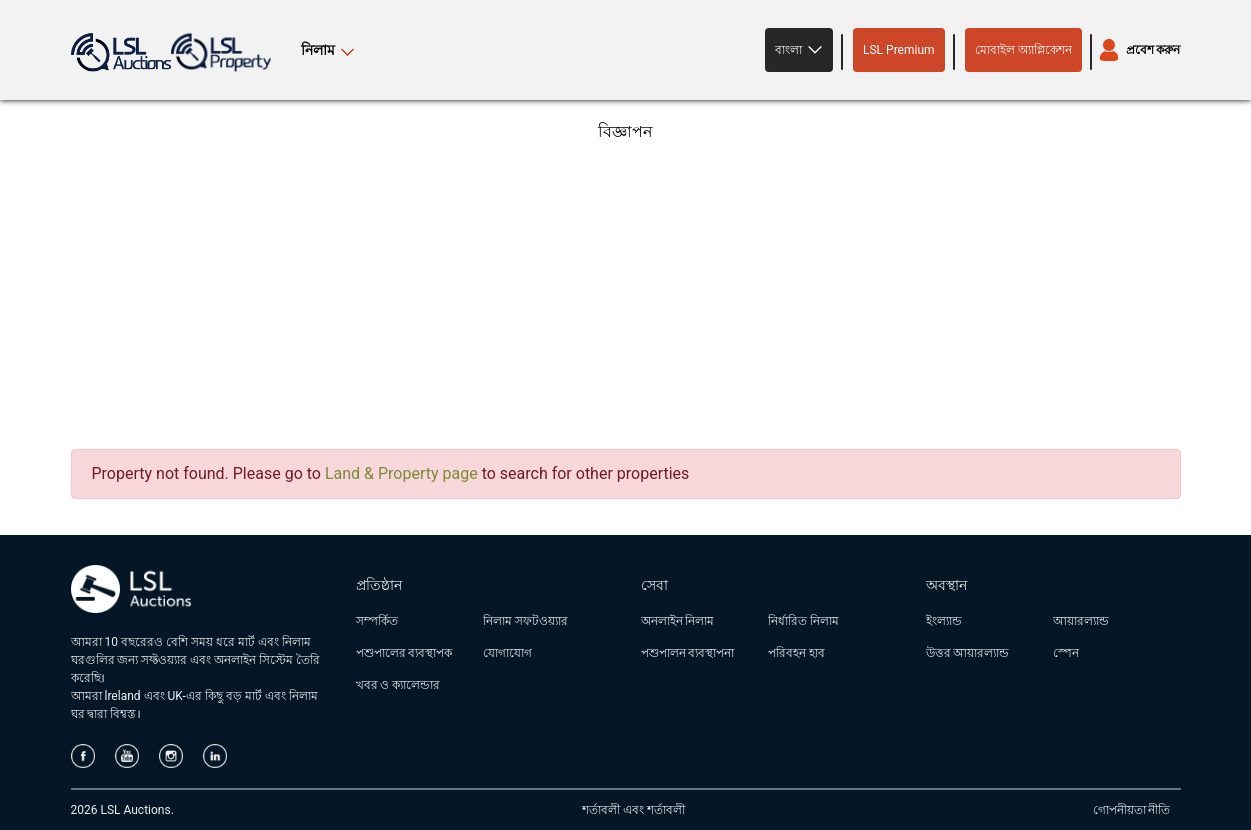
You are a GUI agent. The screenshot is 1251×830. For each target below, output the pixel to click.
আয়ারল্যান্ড (1081, 621)
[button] (799, 50)
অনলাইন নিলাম (678, 621)
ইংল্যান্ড (944, 621)
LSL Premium (899, 50)
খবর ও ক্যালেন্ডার (398, 685)
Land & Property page (401, 473)
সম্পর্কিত (377, 621)
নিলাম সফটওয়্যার (525, 621)
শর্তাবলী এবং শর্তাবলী (633, 810)
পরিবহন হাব (796, 653)
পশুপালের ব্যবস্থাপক (404, 653)
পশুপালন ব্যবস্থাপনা (688, 653)
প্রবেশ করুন (1153, 50)
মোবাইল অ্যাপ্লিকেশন (1023, 50)
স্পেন (1066, 653)
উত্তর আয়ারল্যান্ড (968, 653)
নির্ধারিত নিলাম (803, 621)
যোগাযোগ (507, 653)
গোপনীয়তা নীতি (1132, 810)
